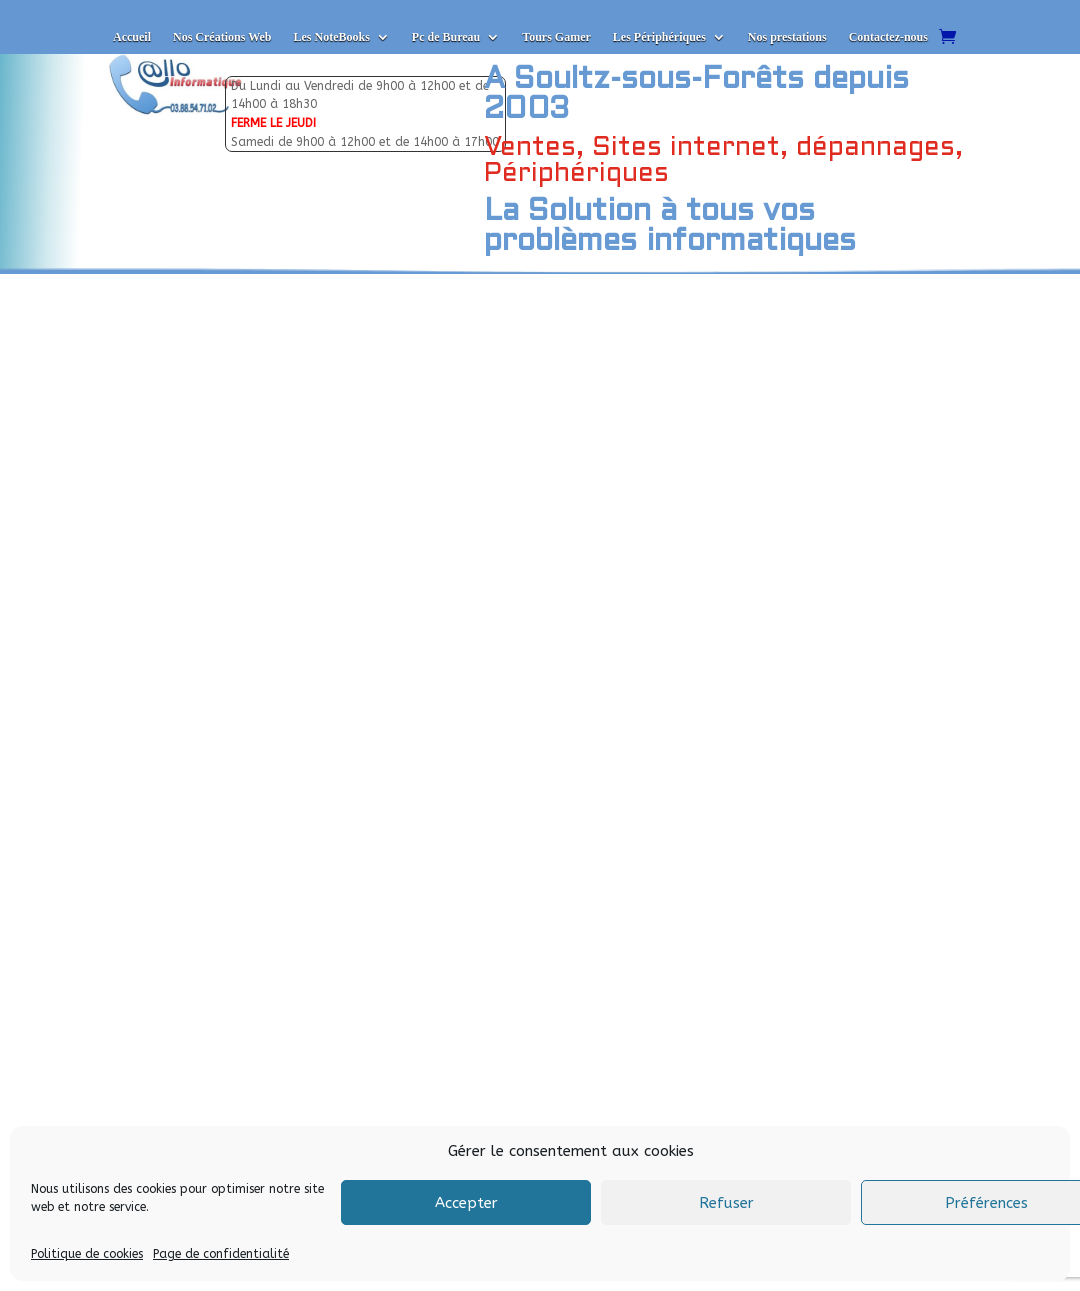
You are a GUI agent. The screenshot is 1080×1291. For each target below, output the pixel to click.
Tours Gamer (556, 37)
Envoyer (324, 1042)
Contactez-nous (888, 37)
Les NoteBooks (331, 37)
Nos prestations (787, 37)
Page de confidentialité (221, 1254)
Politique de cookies (87, 1254)
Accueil (132, 37)
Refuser (726, 1203)
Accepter (466, 1203)
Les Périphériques (659, 37)
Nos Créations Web (222, 37)
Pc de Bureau (446, 37)
